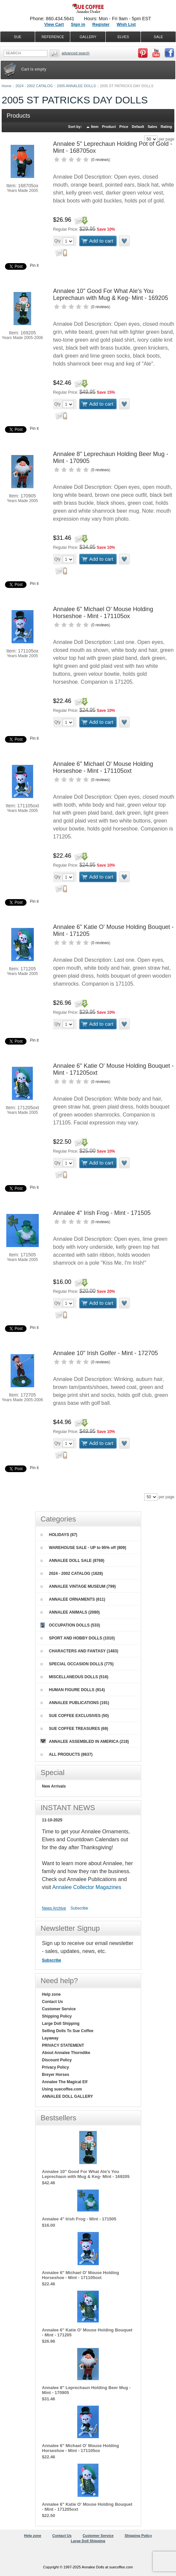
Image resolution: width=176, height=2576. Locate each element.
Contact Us (52, 2001)
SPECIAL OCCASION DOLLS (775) (77, 1664)
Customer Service (59, 2009)
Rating (166, 127)
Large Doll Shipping (61, 2023)
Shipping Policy (57, 2016)
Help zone (51, 1994)
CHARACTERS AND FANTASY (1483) (79, 1651)
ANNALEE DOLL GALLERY (67, 2096)
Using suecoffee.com (62, 2089)
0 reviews (100, 159)
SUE (18, 37)
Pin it (34, 265)
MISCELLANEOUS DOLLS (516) (74, 1677)
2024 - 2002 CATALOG (34, 86)
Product (109, 127)
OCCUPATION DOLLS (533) (70, 1625)
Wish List (126, 24)
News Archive (54, 1908)
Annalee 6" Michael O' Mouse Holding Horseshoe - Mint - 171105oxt (103, 767)
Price (123, 127)
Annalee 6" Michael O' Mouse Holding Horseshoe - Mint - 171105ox (103, 612)
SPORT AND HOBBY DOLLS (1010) (77, 1638)
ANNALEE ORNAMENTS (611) (72, 1599)
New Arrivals (54, 1786)
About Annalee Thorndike (66, 2052)
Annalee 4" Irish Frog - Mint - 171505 (102, 1213)
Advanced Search (75, 53)
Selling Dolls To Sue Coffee (67, 2031)
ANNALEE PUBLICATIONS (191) (74, 1702)
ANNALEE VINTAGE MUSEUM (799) (78, 1586)
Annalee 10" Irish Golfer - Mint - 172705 (105, 1353)
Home (6, 86)
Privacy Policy (55, 2067)
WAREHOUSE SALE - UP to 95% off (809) (83, 1547)
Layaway (50, 2038)
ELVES (123, 37)
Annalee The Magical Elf (65, 2082)
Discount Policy (57, 2060)
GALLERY (88, 37)
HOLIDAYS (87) (59, 1534)
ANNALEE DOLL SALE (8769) (72, 1560)
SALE (158, 37)
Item (95, 127)
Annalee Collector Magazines (86, 1887)
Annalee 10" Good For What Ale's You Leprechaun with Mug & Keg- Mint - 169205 (110, 294)
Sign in (78, 24)
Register (101, 24)
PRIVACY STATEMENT (63, 2045)
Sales (152, 127)
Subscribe (79, 1908)
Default (138, 127)
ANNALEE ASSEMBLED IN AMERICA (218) (84, 1741)
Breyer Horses (55, 2074)
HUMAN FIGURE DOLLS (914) (72, 1690)
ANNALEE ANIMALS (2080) (70, 1612)
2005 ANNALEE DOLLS (76, 86)
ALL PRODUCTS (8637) (66, 1754)
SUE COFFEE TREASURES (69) (74, 1728)
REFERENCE (52, 37)
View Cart (54, 24)
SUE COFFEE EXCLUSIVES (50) (74, 1715)
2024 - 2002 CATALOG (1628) (71, 1573)
